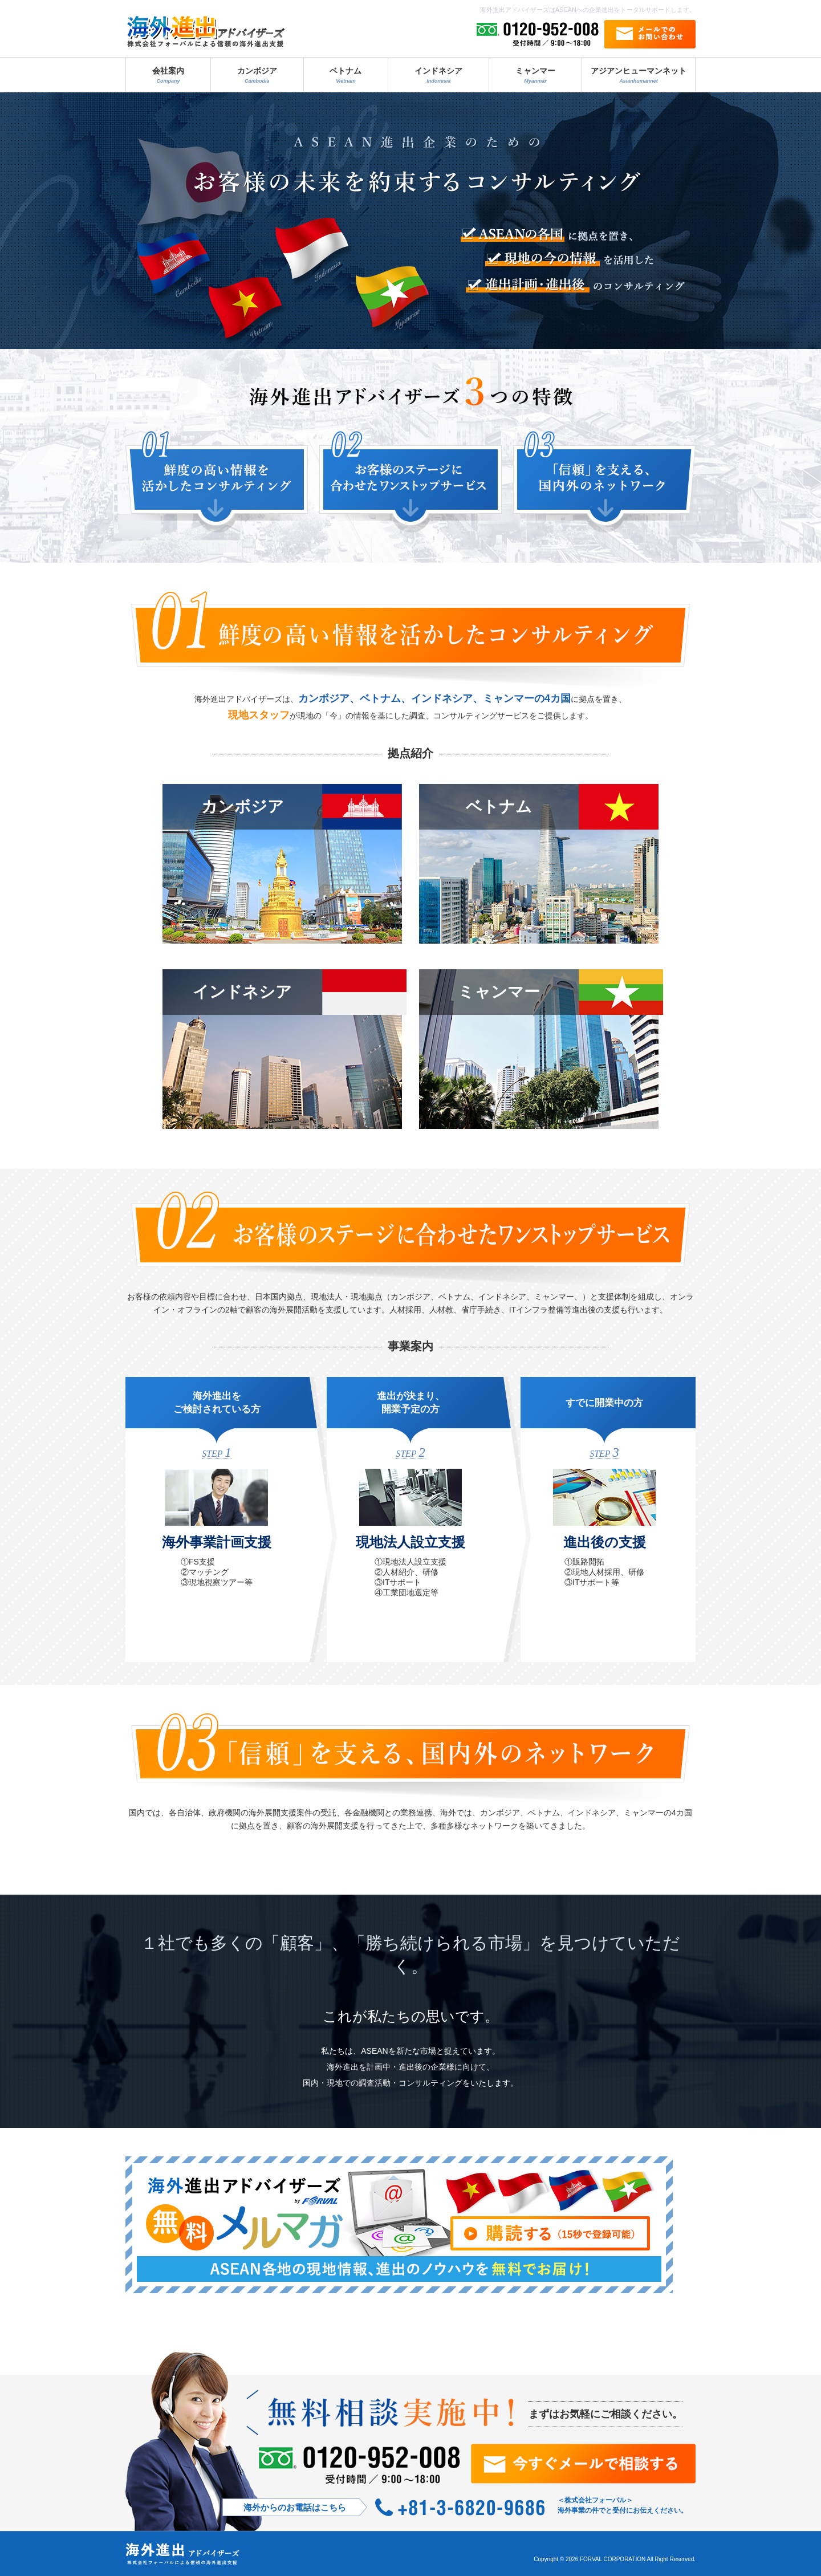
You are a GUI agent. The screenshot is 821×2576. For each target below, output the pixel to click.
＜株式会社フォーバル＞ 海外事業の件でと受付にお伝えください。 (623, 2505)
